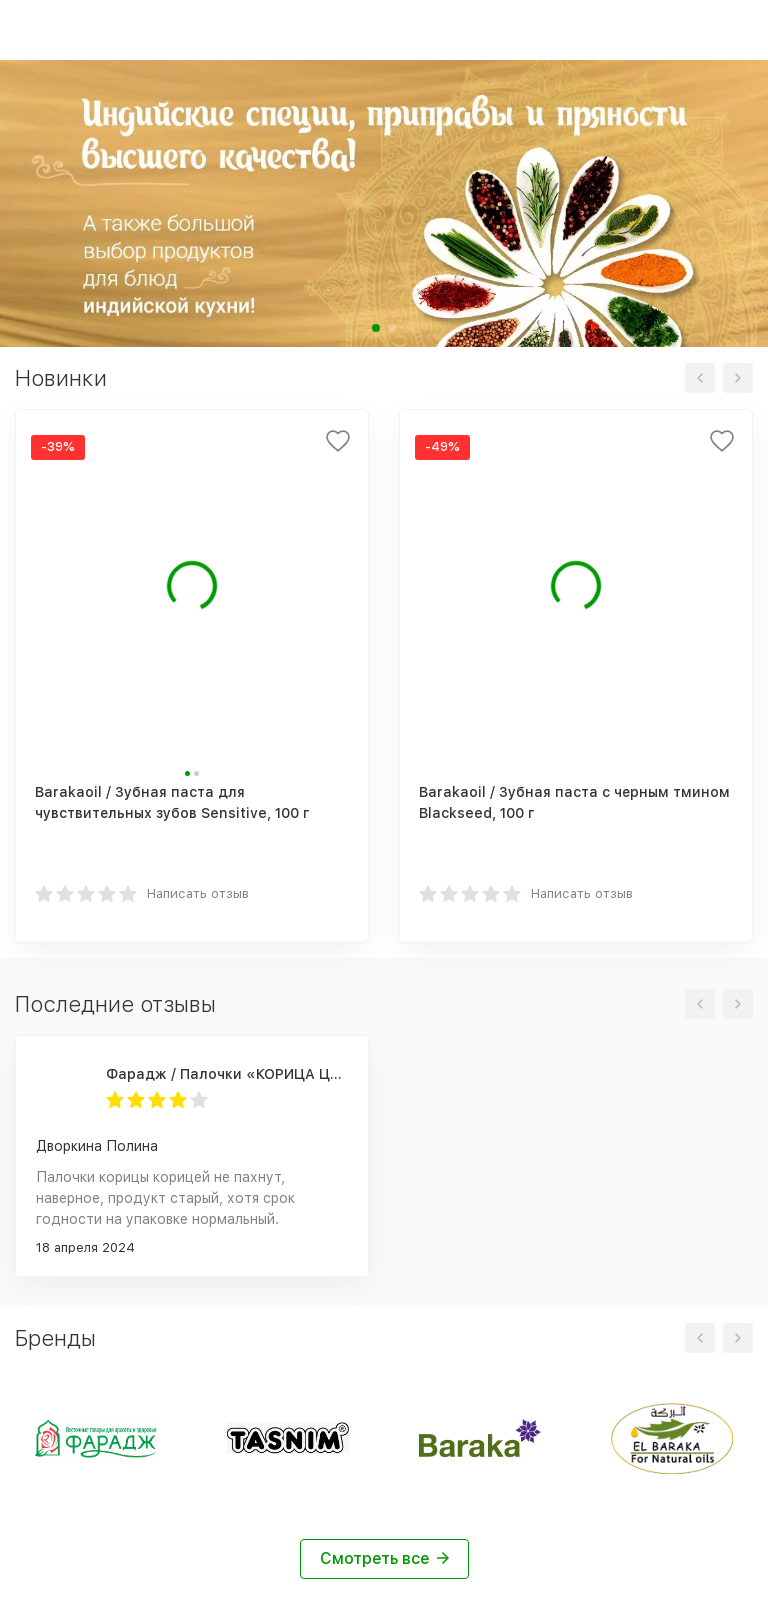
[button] (376, 328)
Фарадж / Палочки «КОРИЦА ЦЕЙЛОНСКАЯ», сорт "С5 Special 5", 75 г (227, 1074)
